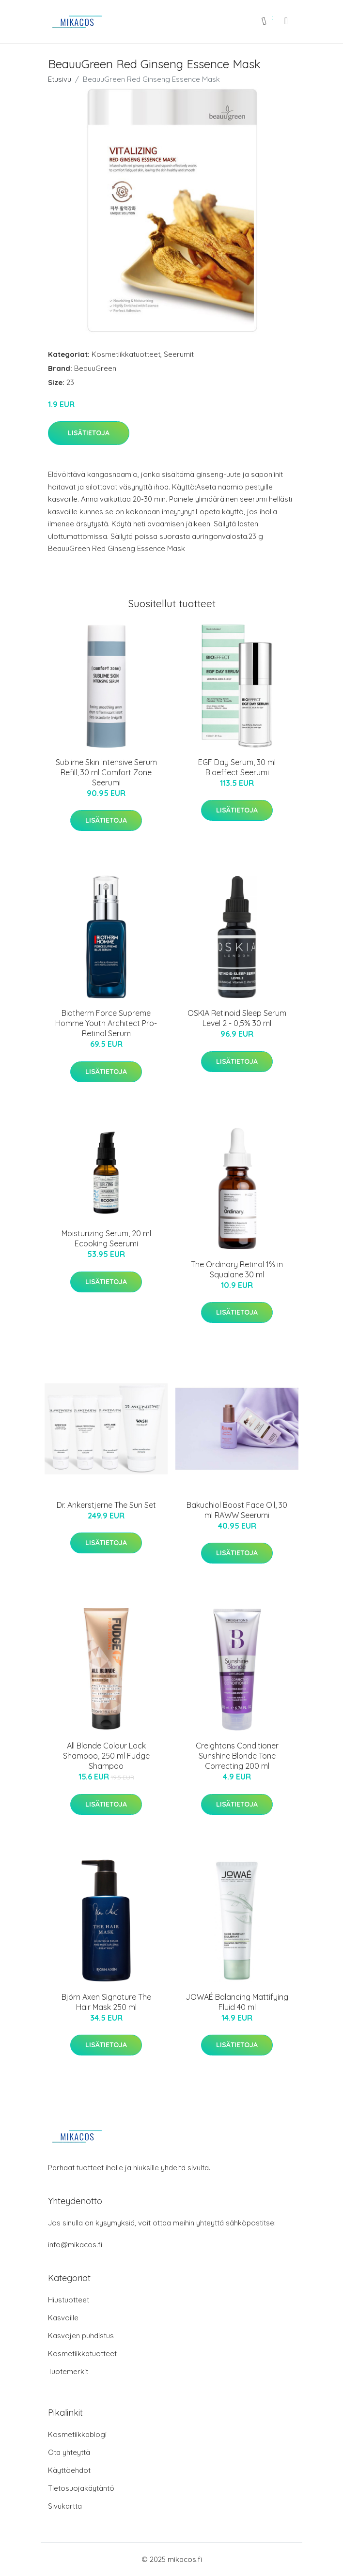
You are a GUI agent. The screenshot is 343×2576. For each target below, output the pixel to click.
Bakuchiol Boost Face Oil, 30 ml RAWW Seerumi (237, 1510)
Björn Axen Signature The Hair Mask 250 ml (106, 2002)
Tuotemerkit (68, 2371)
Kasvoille (63, 2317)
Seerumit (179, 354)
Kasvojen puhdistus (81, 2335)
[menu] (287, 21)
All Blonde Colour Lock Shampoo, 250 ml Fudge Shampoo (106, 1756)
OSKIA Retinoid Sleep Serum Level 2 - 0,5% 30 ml (236, 1018)
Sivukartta (65, 2506)
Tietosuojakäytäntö (81, 2488)
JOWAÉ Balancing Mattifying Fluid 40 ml (237, 2002)
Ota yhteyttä (69, 2452)
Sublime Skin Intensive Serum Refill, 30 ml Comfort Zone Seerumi (106, 772)
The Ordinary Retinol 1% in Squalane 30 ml (237, 1269)
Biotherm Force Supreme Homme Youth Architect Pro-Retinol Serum (106, 1023)
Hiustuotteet (68, 2299)
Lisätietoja (88, 433)
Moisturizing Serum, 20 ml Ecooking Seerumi (106, 1238)
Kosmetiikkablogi (77, 2434)
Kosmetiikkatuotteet (126, 354)
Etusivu (59, 79)
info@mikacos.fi (75, 2244)
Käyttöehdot (69, 2470)
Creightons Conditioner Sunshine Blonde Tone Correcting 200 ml (237, 1756)
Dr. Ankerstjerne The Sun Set (106, 1505)
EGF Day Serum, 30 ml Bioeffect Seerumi (237, 767)
